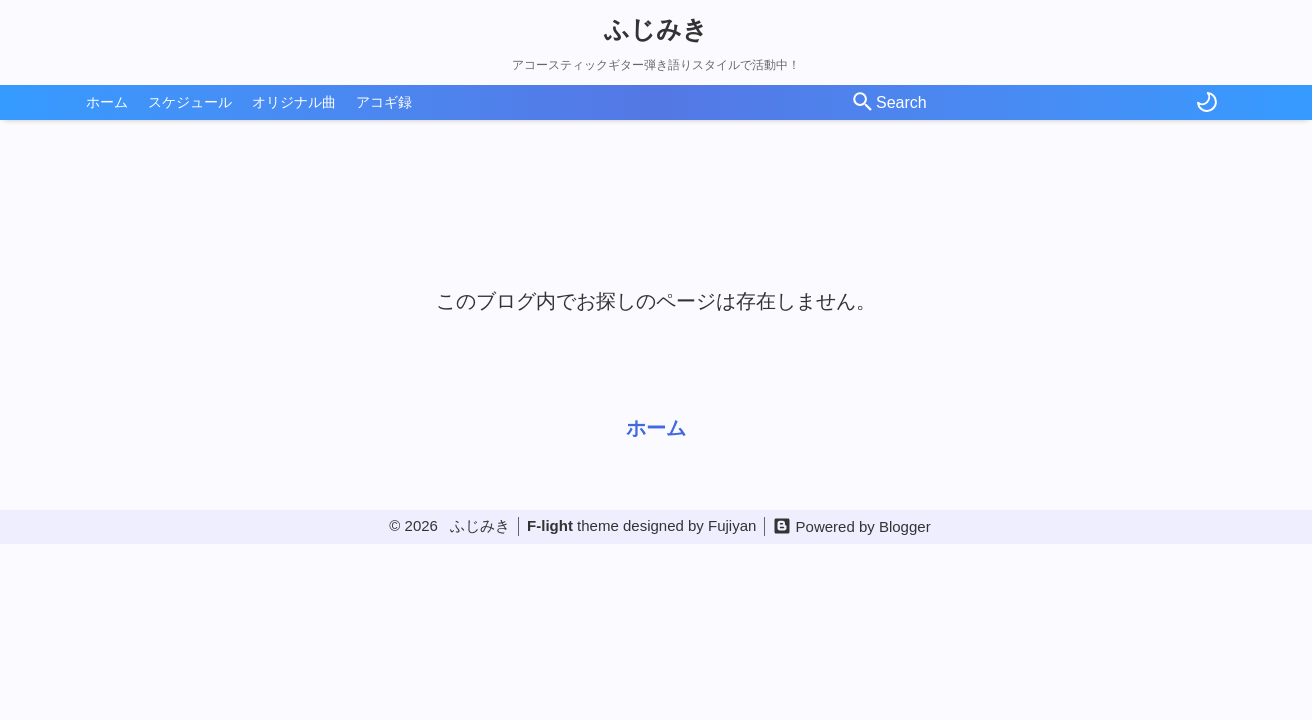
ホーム (107, 102)
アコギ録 (384, 102)
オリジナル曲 (294, 102)
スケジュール (190, 102)
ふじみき (656, 29)
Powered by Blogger (863, 526)
